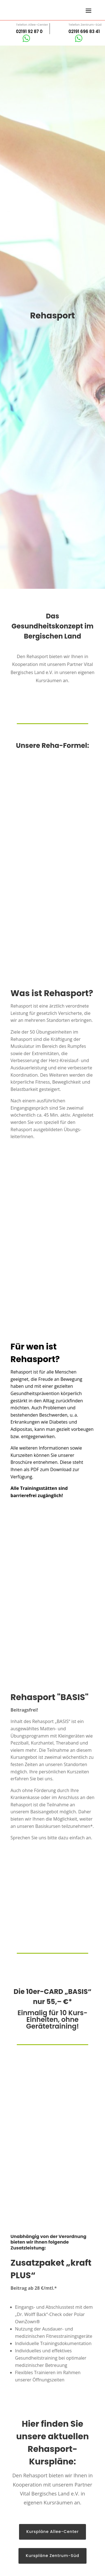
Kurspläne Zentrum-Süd (52, 2555)
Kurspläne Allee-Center (52, 2531)
